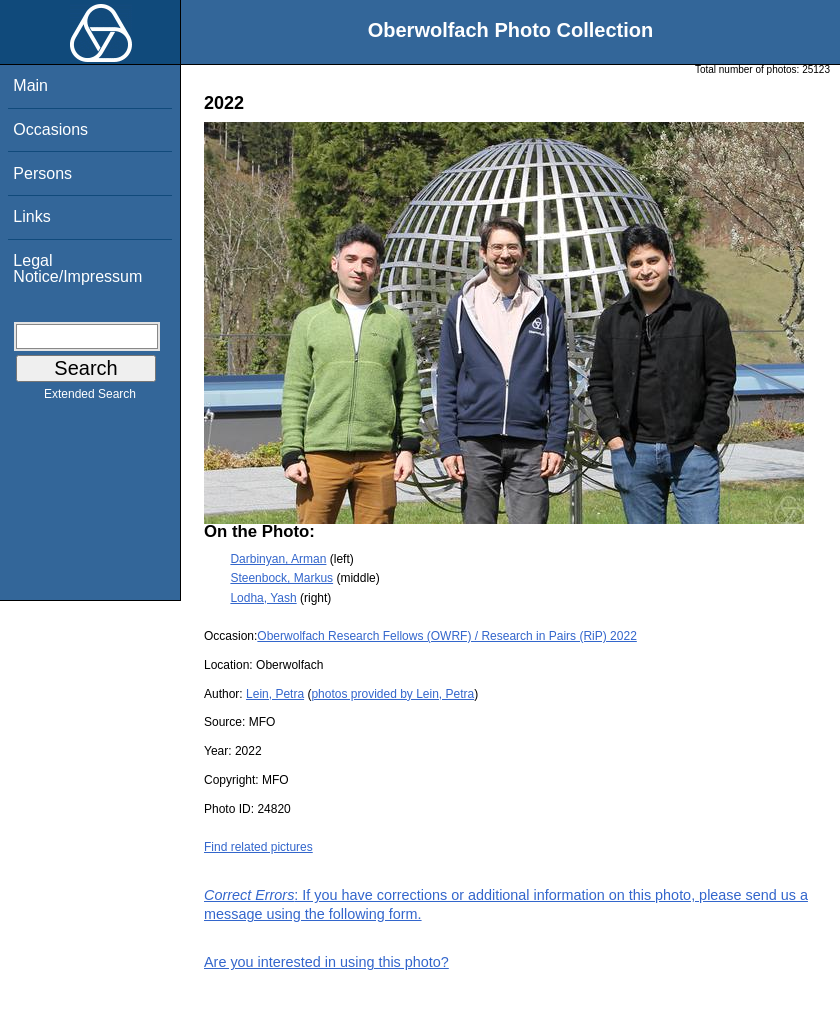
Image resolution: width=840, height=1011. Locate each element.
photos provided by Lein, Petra (392, 694)
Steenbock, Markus (281, 578)
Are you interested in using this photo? (326, 962)
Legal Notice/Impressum (77, 268)
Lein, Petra (275, 694)
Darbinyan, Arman (278, 559)
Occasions (50, 129)
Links (31, 216)
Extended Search (90, 398)
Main (30, 85)
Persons (42, 173)
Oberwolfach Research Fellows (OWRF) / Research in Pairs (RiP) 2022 (446, 636)
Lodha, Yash (263, 598)
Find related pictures (258, 847)
